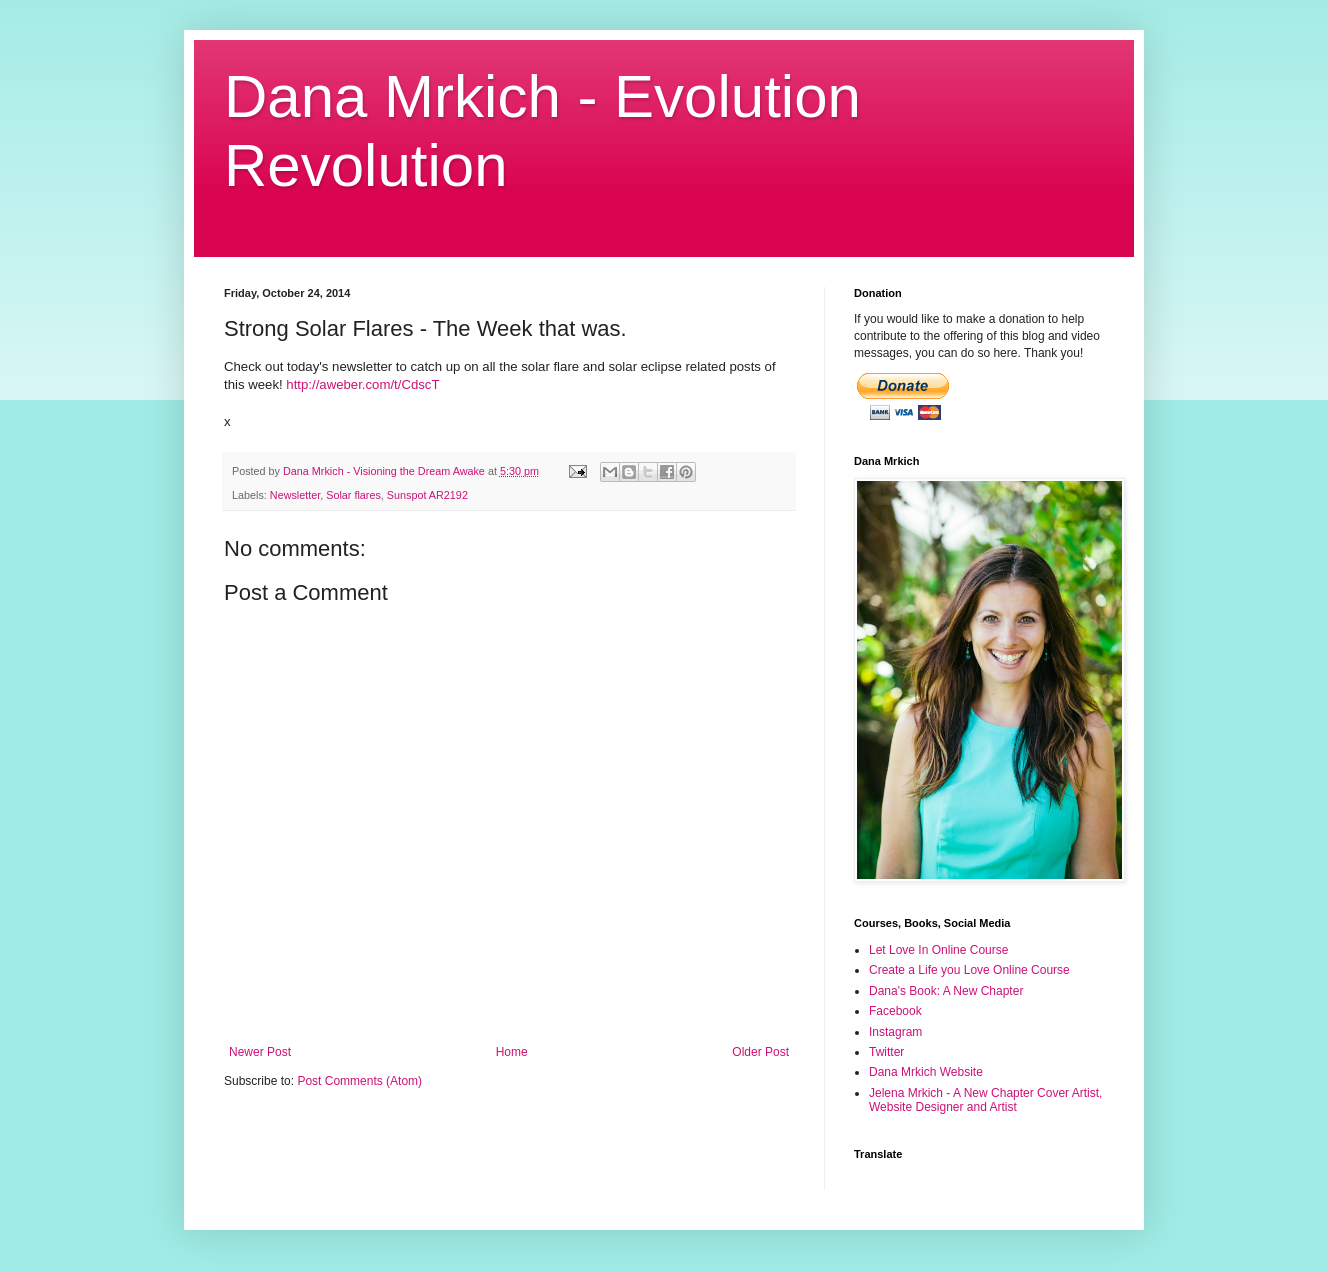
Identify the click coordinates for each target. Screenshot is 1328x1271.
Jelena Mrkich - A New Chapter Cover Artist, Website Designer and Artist (985, 1100)
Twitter (886, 1052)
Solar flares (353, 495)
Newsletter (295, 495)
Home (512, 1052)
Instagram (895, 1032)
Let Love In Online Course (938, 950)
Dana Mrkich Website (926, 1072)
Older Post (760, 1052)
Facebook (895, 1011)
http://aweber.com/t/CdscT (362, 384)
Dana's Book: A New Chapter (946, 991)
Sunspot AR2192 (427, 495)
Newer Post (260, 1052)
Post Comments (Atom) (359, 1081)
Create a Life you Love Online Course (969, 970)
